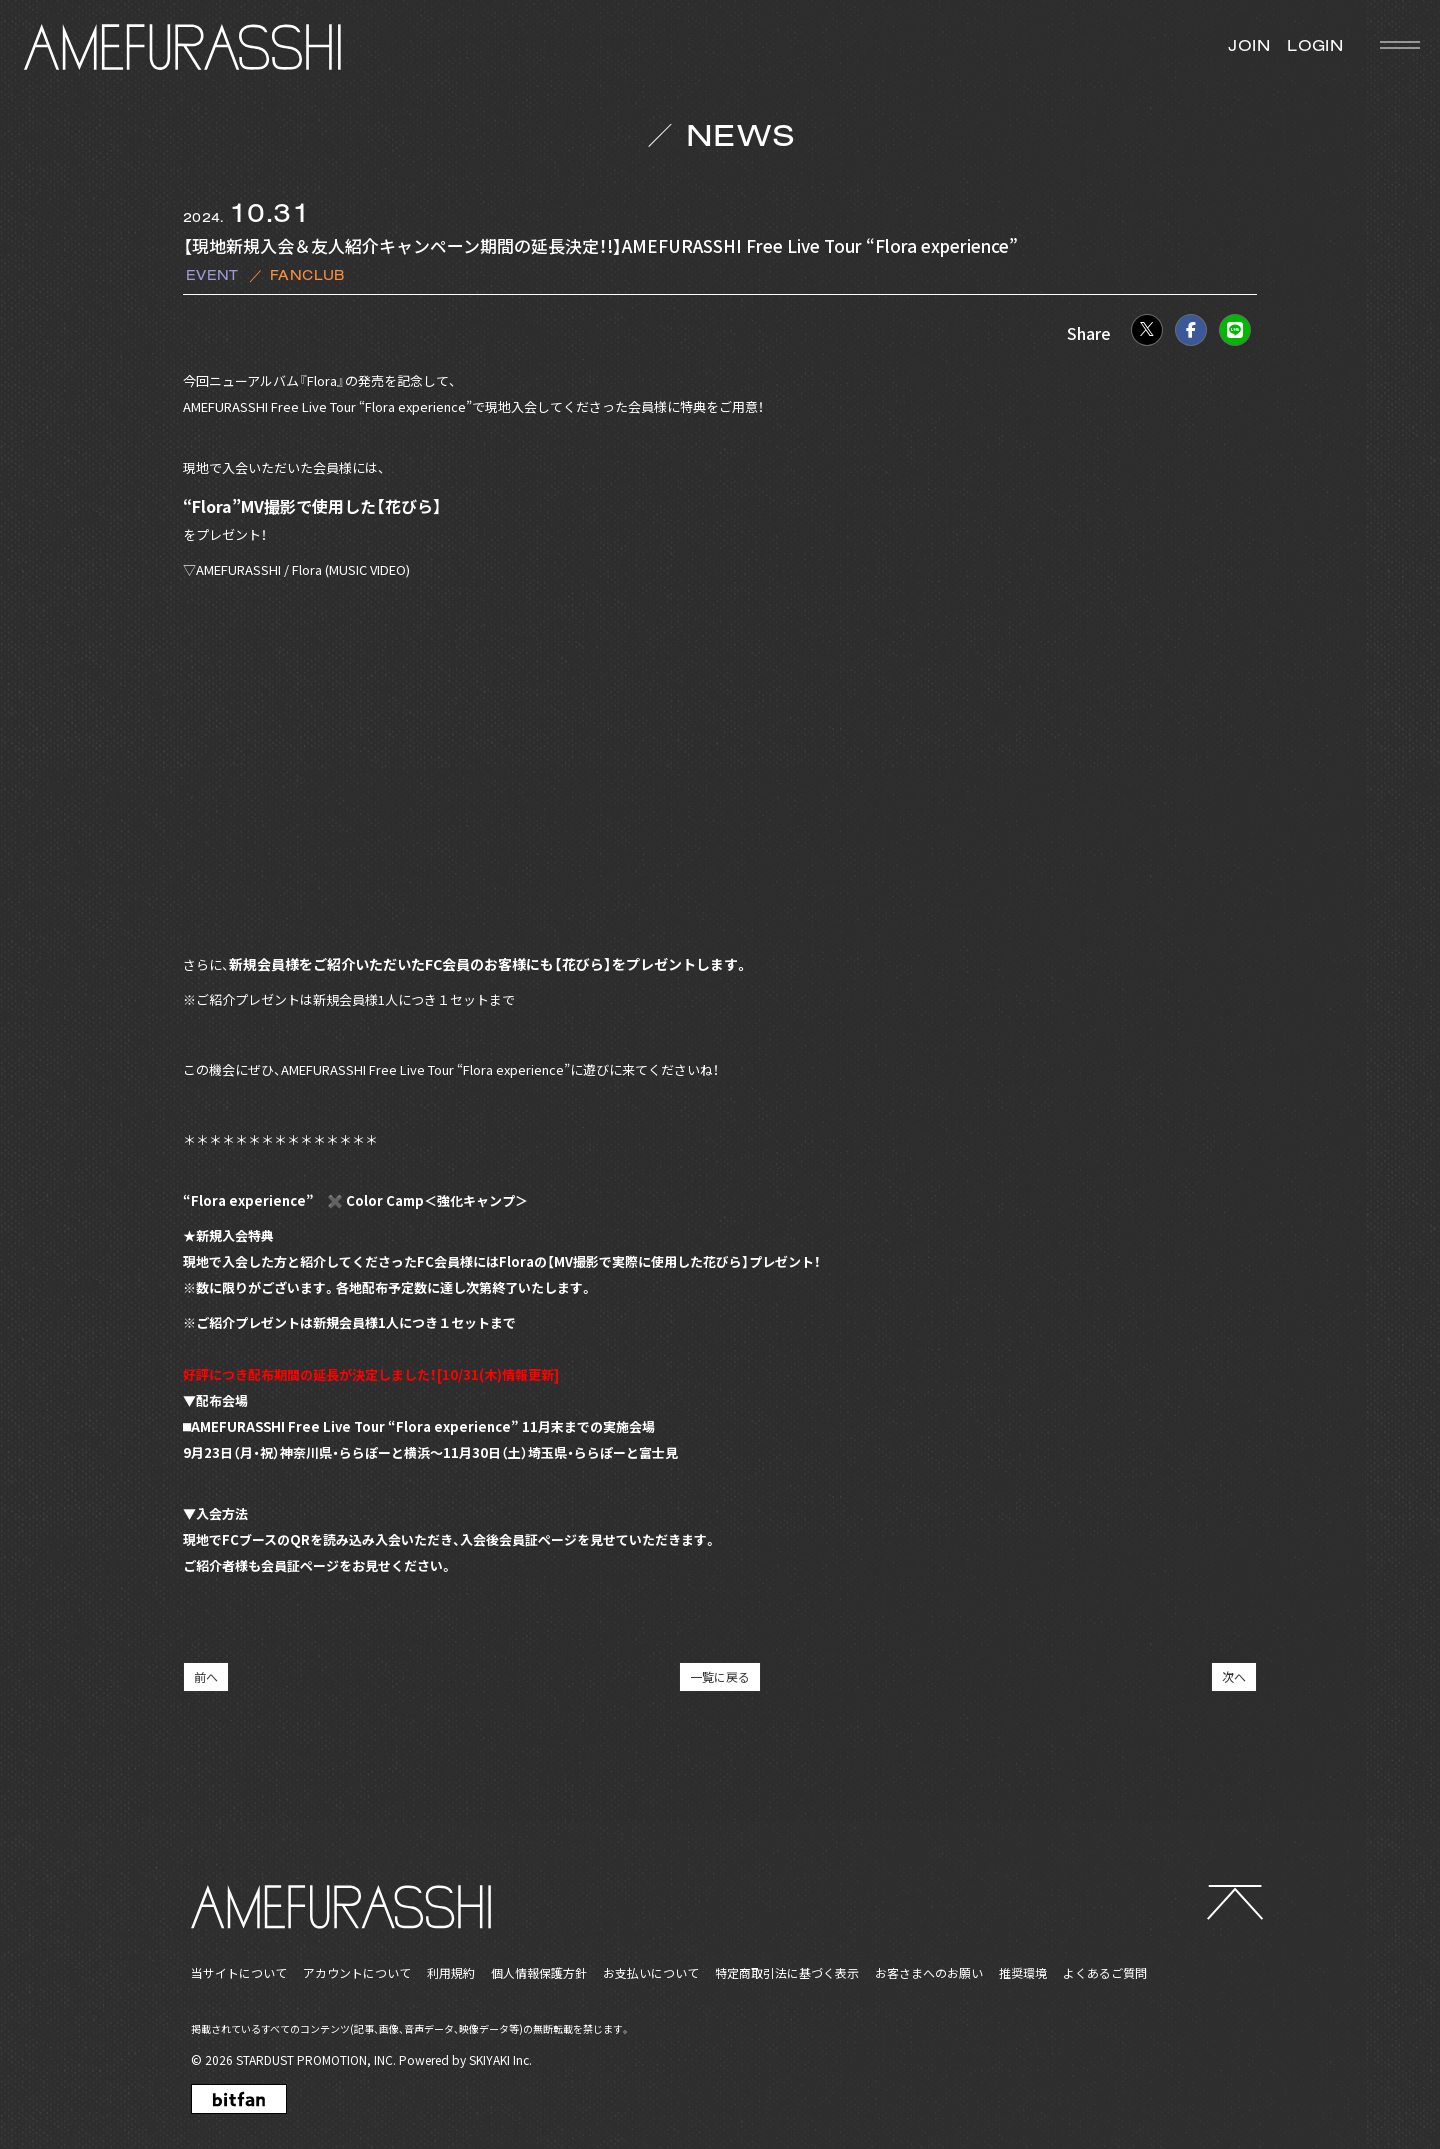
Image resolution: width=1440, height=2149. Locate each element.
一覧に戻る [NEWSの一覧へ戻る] (720, 1676)
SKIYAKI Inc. (500, 2059)
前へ (206, 1676)
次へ (1234, 1676)
